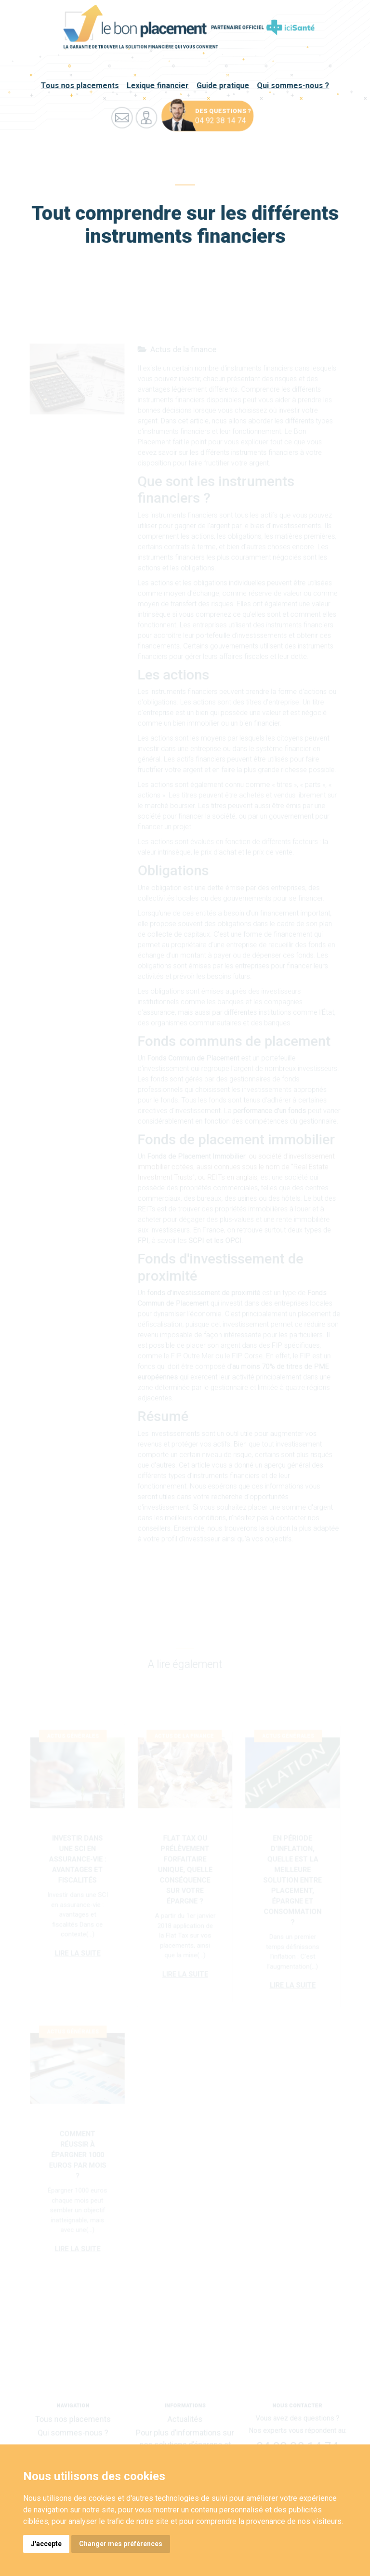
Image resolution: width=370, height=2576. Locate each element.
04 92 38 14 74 (220, 121)
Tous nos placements (80, 86)
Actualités (185, 2420)
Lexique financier (158, 86)
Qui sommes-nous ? (292, 86)
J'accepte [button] (46, 2544)
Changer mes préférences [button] (120, 2544)
